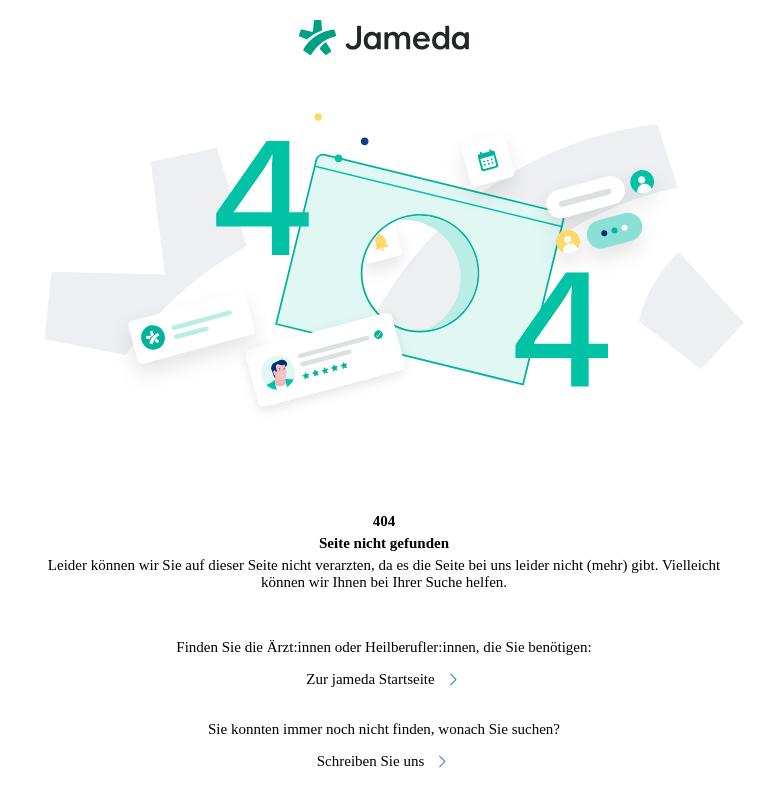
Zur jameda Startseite (383, 679)
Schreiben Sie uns (384, 761)
